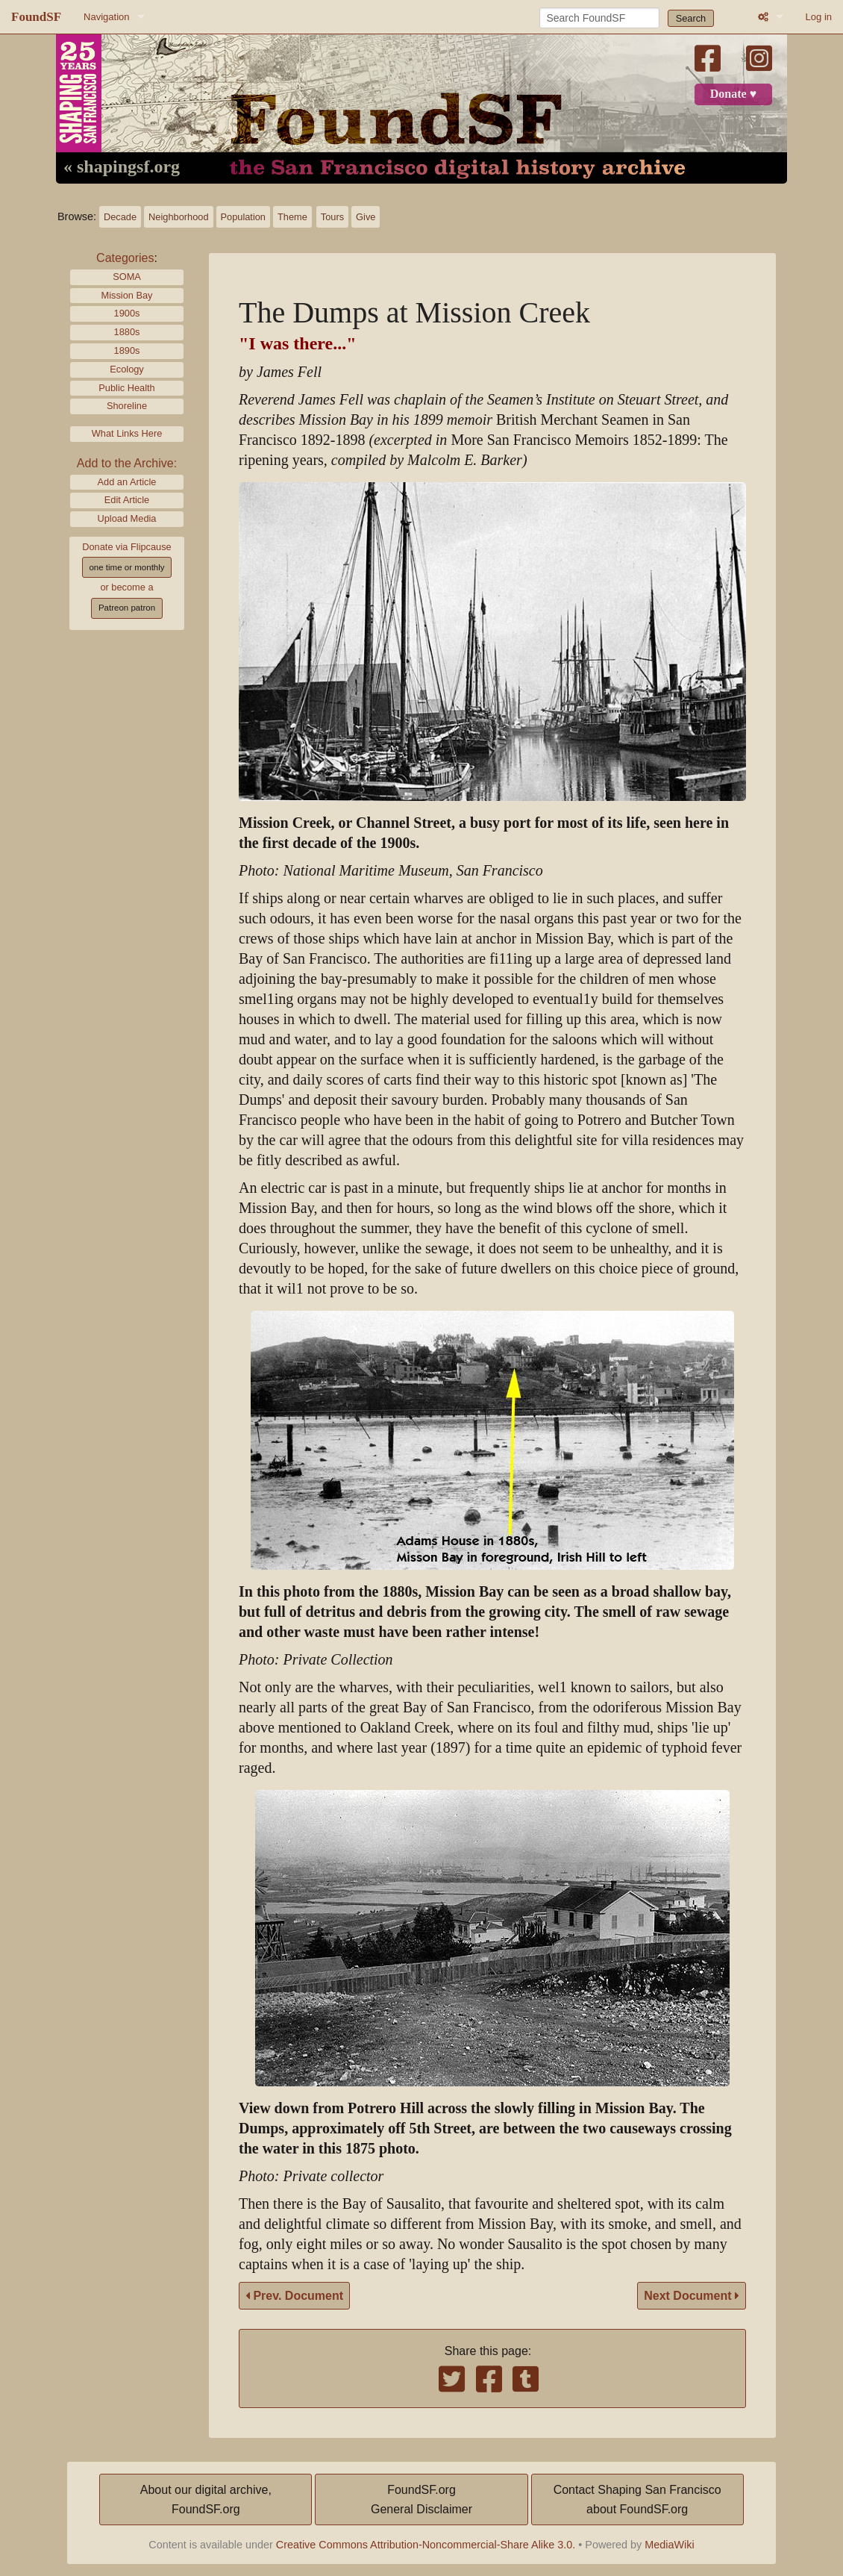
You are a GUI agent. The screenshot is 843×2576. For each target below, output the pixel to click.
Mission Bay (127, 295)
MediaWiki (669, 2545)
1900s (127, 313)
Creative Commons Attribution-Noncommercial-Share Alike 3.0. (426, 2545)
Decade (120, 216)
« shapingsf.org (121, 167)
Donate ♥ (733, 94)
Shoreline (127, 405)
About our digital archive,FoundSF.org (206, 2499)
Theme (292, 216)
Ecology (127, 369)
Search (691, 18)
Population (243, 216)
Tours (332, 216)
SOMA (127, 276)
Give (365, 216)
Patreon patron (126, 607)
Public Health (126, 387)
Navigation (106, 16)
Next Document (691, 2295)
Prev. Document (294, 2295)
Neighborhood (178, 216)
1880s (127, 331)
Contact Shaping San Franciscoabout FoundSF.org (637, 2499)
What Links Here (127, 433)
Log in (819, 16)
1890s (127, 350)
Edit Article (126, 499)
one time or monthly (126, 567)
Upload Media (127, 518)
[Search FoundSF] (599, 17)
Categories (125, 258)
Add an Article (127, 481)
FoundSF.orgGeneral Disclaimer (421, 2499)
